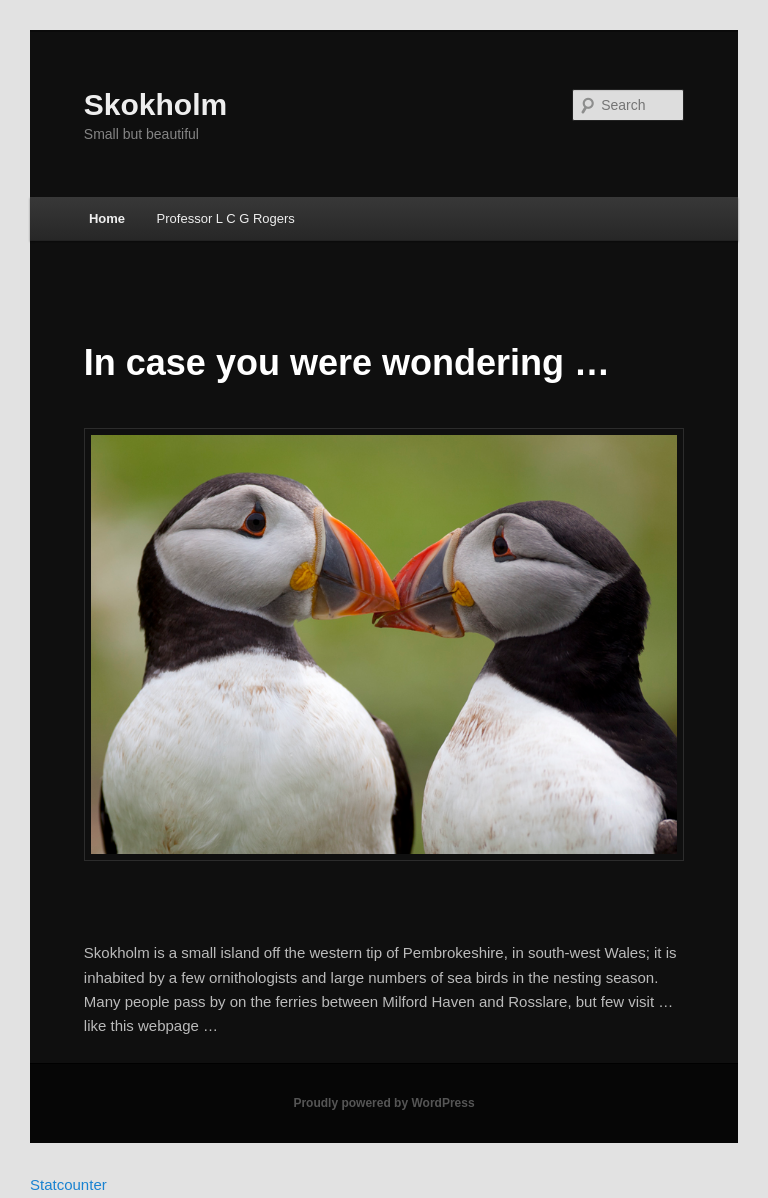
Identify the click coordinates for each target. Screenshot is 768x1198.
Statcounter (68, 1184)
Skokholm (155, 104)
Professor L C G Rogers (226, 218)
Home (107, 218)
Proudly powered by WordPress (383, 1103)
